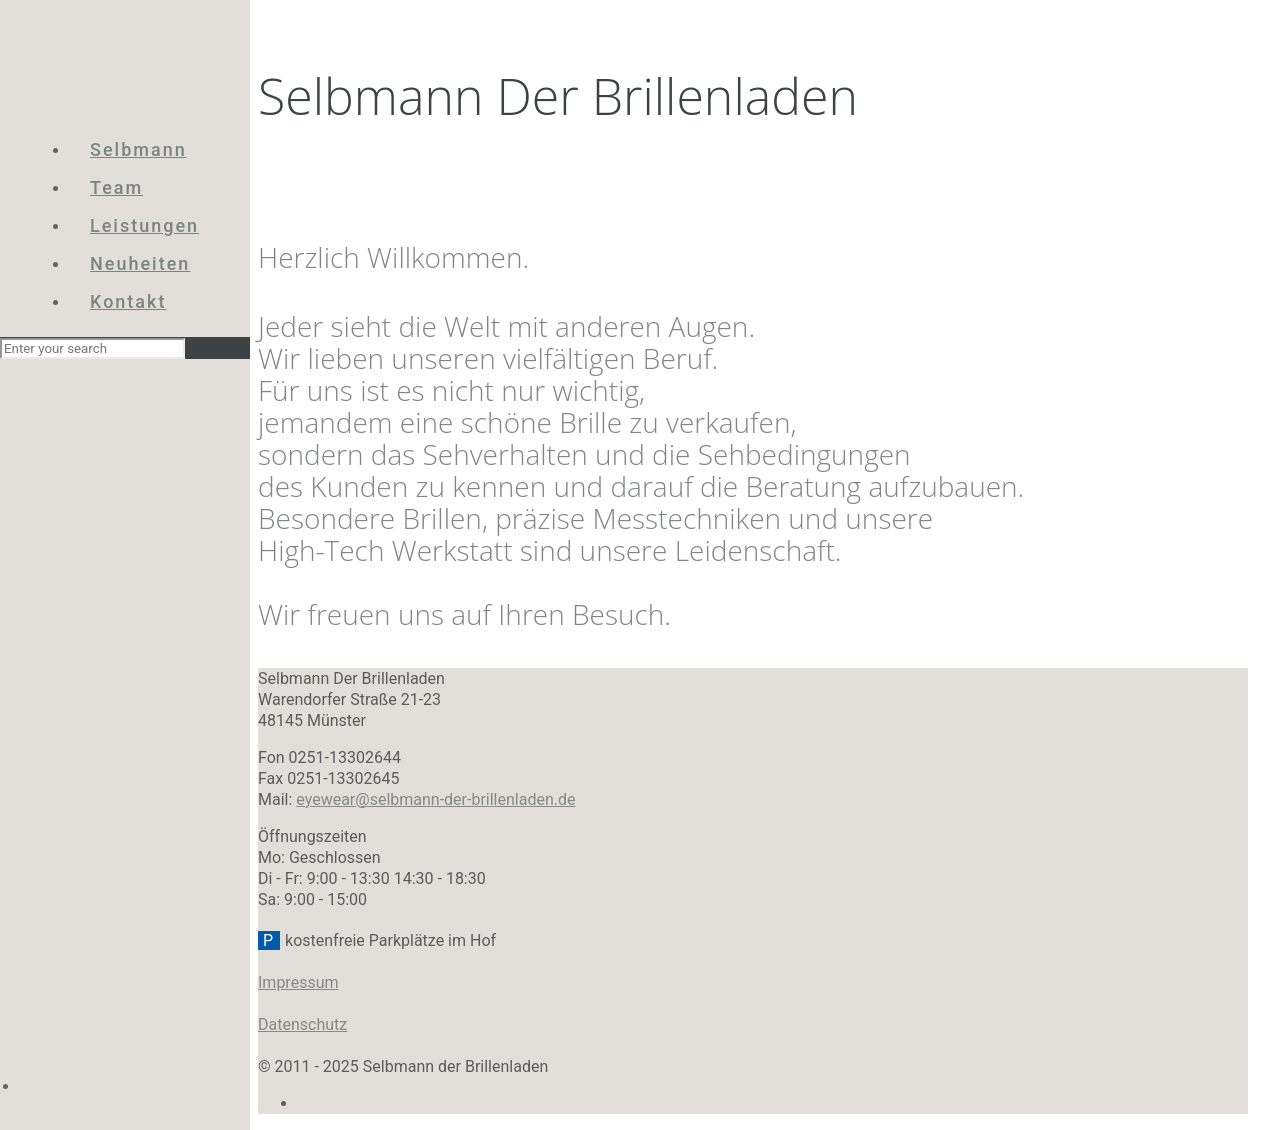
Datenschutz (302, 1024)
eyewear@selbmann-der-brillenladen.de (435, 799)
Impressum (298, 982)
